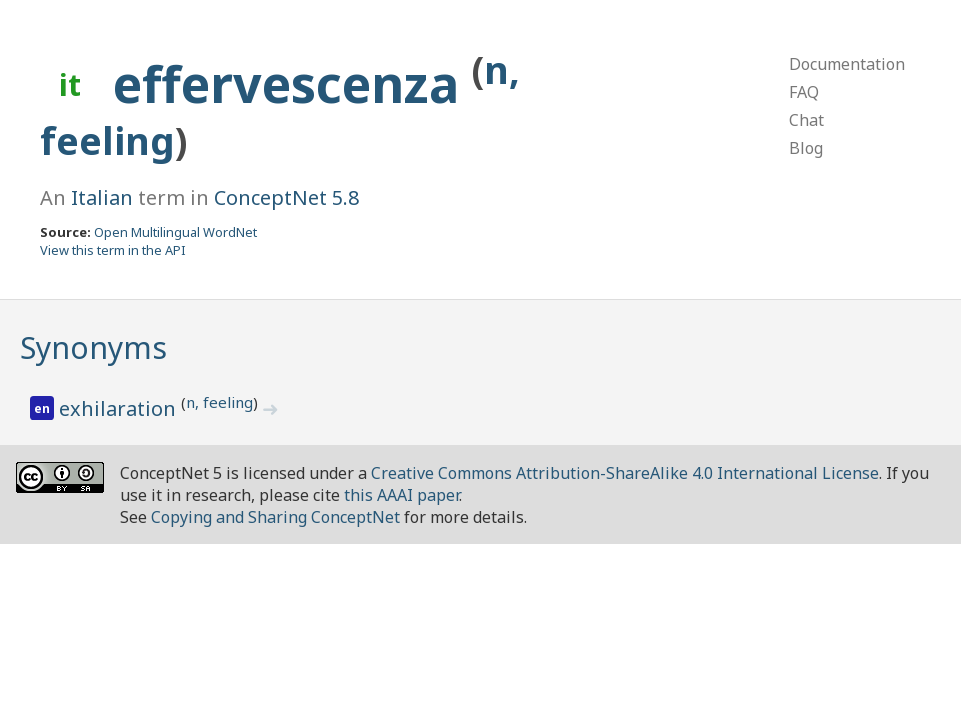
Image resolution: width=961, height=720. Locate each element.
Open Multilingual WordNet (175, 232)
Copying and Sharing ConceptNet (275, 517)
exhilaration (120, 408)
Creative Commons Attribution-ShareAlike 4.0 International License (625, 473)
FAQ (804, 92)
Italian (102, 197)
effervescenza (292, 84)
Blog (806, 148)
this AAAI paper (401, 495)
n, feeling (219, 402)
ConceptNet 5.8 (286, 197)
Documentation (847, 64)
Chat (806, 120)
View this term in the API (113, 250)
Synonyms (93, 347)
